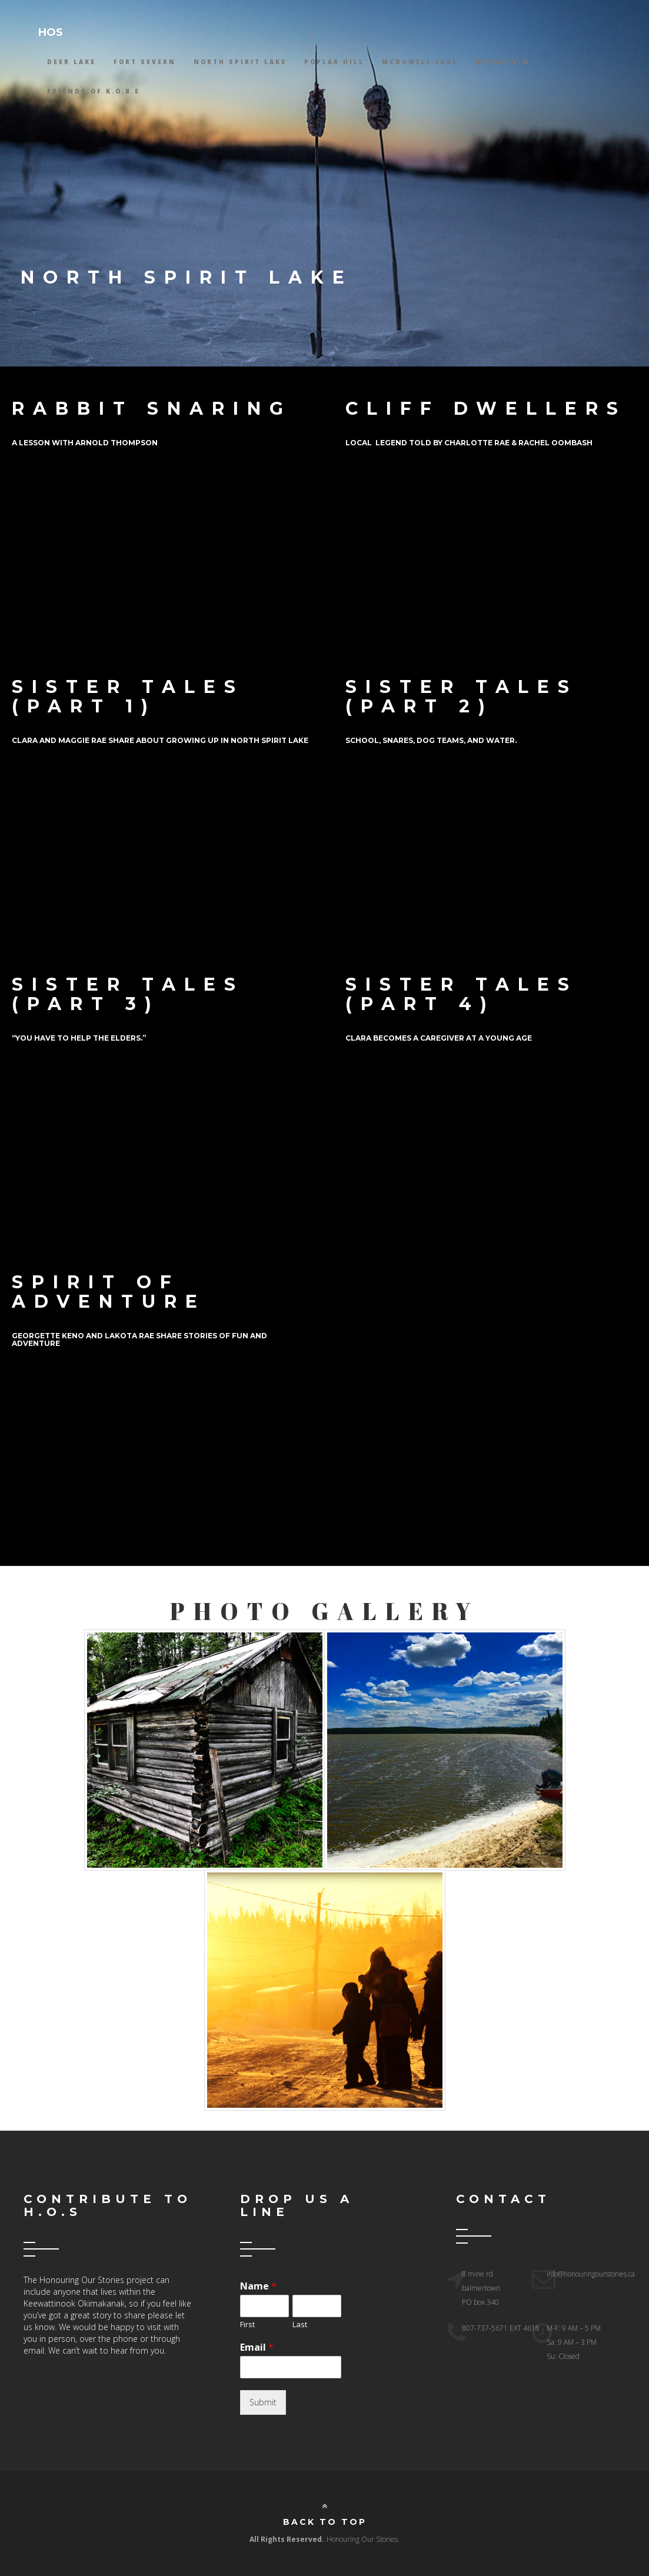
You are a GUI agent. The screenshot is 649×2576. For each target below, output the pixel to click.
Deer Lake (71, 62)
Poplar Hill (334, 62)
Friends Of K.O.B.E (93, 91)
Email (257, 2347)
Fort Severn (145, 62)
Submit (263, 2402)
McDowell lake (420, 62)
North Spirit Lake (240, 62)
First (247, 2325)
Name (258, 2286)
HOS (50, 32)
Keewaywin (502, 62)
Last (299, 2325)
